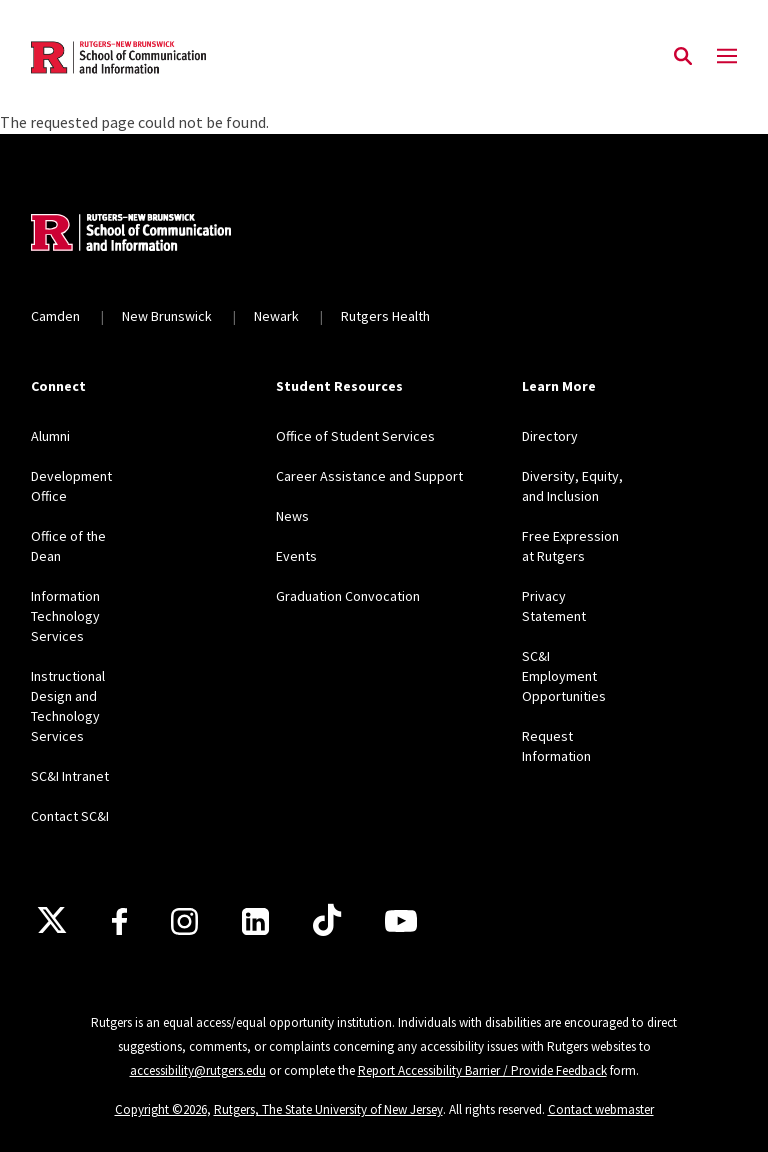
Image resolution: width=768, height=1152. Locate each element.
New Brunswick (167, 316)
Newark (276, 316)
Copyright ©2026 (161, 1109)
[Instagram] (184, 921)
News (292, 516)
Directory (550, 436)
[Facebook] (119, 921)
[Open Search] (683, 57)
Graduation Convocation (348, 596)
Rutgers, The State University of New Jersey (328, 1109)
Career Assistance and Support (369, 476)
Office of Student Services (355, 436)
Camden (55, 316)
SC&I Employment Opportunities (564, 676)
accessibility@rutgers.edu (198, 1070)
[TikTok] (327, 921)
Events (296, 556)
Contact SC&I (70, 816)
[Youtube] (401, 921)
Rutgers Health (385, 316)
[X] (52, 921)
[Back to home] (163, 235)
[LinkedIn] (255, 921)
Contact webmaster (601, 1109)
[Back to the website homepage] (118, 57)
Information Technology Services (65, 616)
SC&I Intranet (70, 776)
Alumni (50, 436)
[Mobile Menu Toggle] (727, 57)
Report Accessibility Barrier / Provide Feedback (482, 1070)
